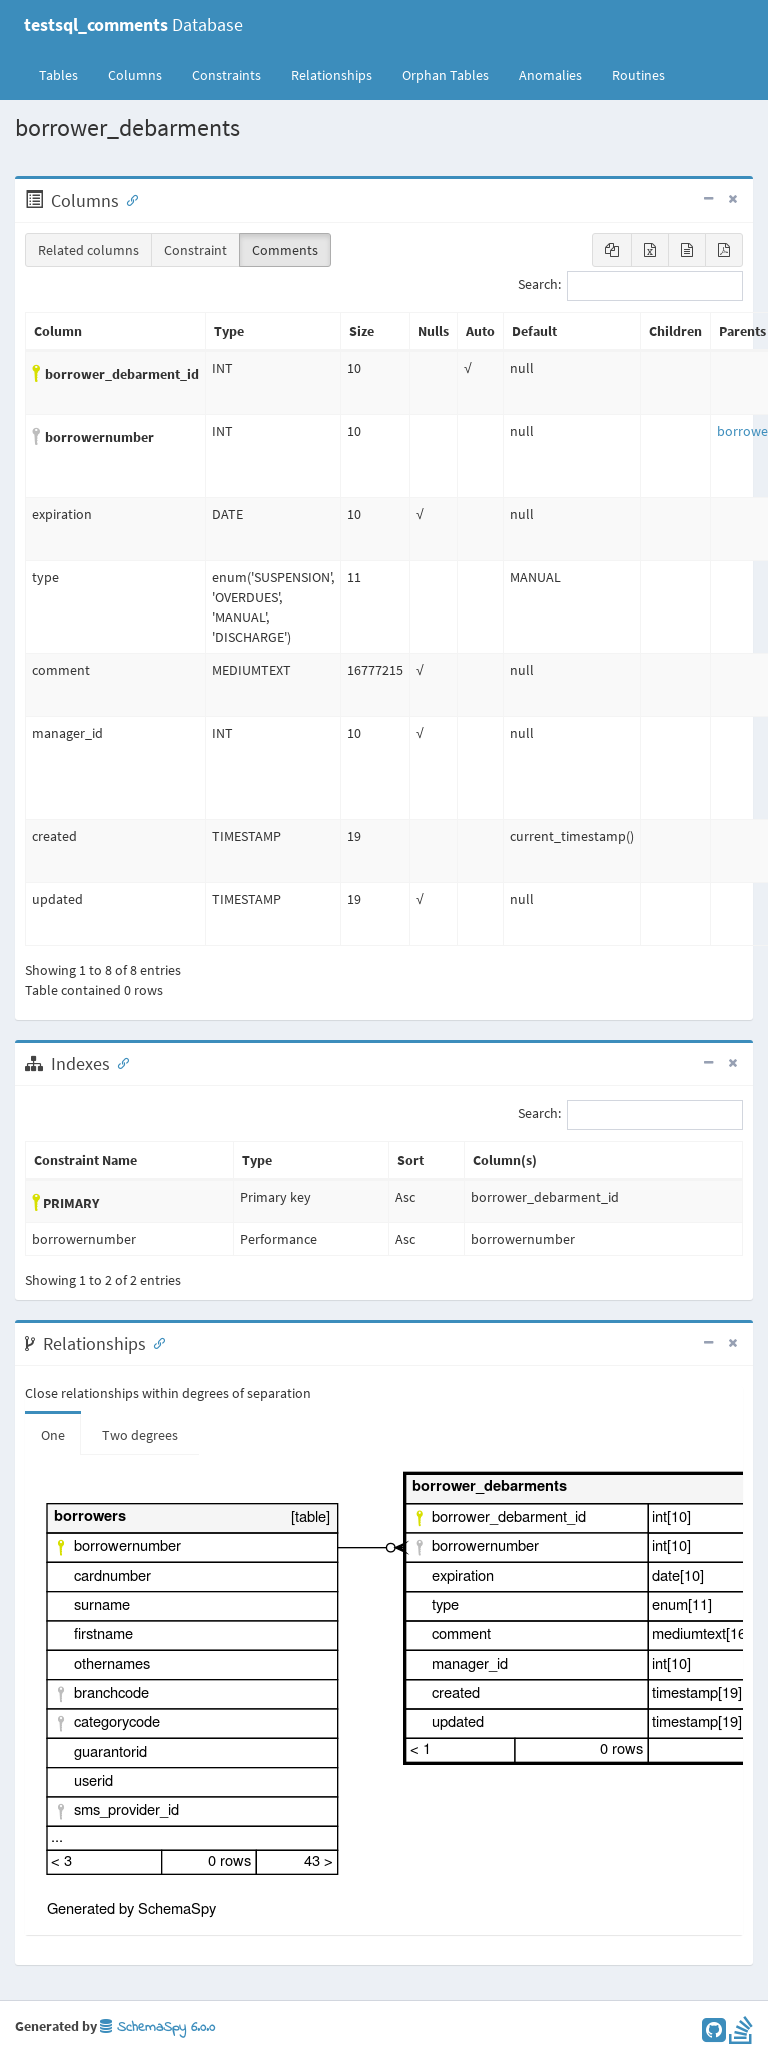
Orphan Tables (445, 75)
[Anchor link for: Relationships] (155, 1342)
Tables (66, 74)
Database (133, 24)
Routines (638, 75)
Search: (630, 286)
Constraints (226, 75)
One (53, 1435)
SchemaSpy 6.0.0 (157, 2027)
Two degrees (140, 1435)
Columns (135, 75)
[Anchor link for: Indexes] (119, 1062)
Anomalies (550, 75)
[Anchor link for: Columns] (128, 199)
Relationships (331, 75)
